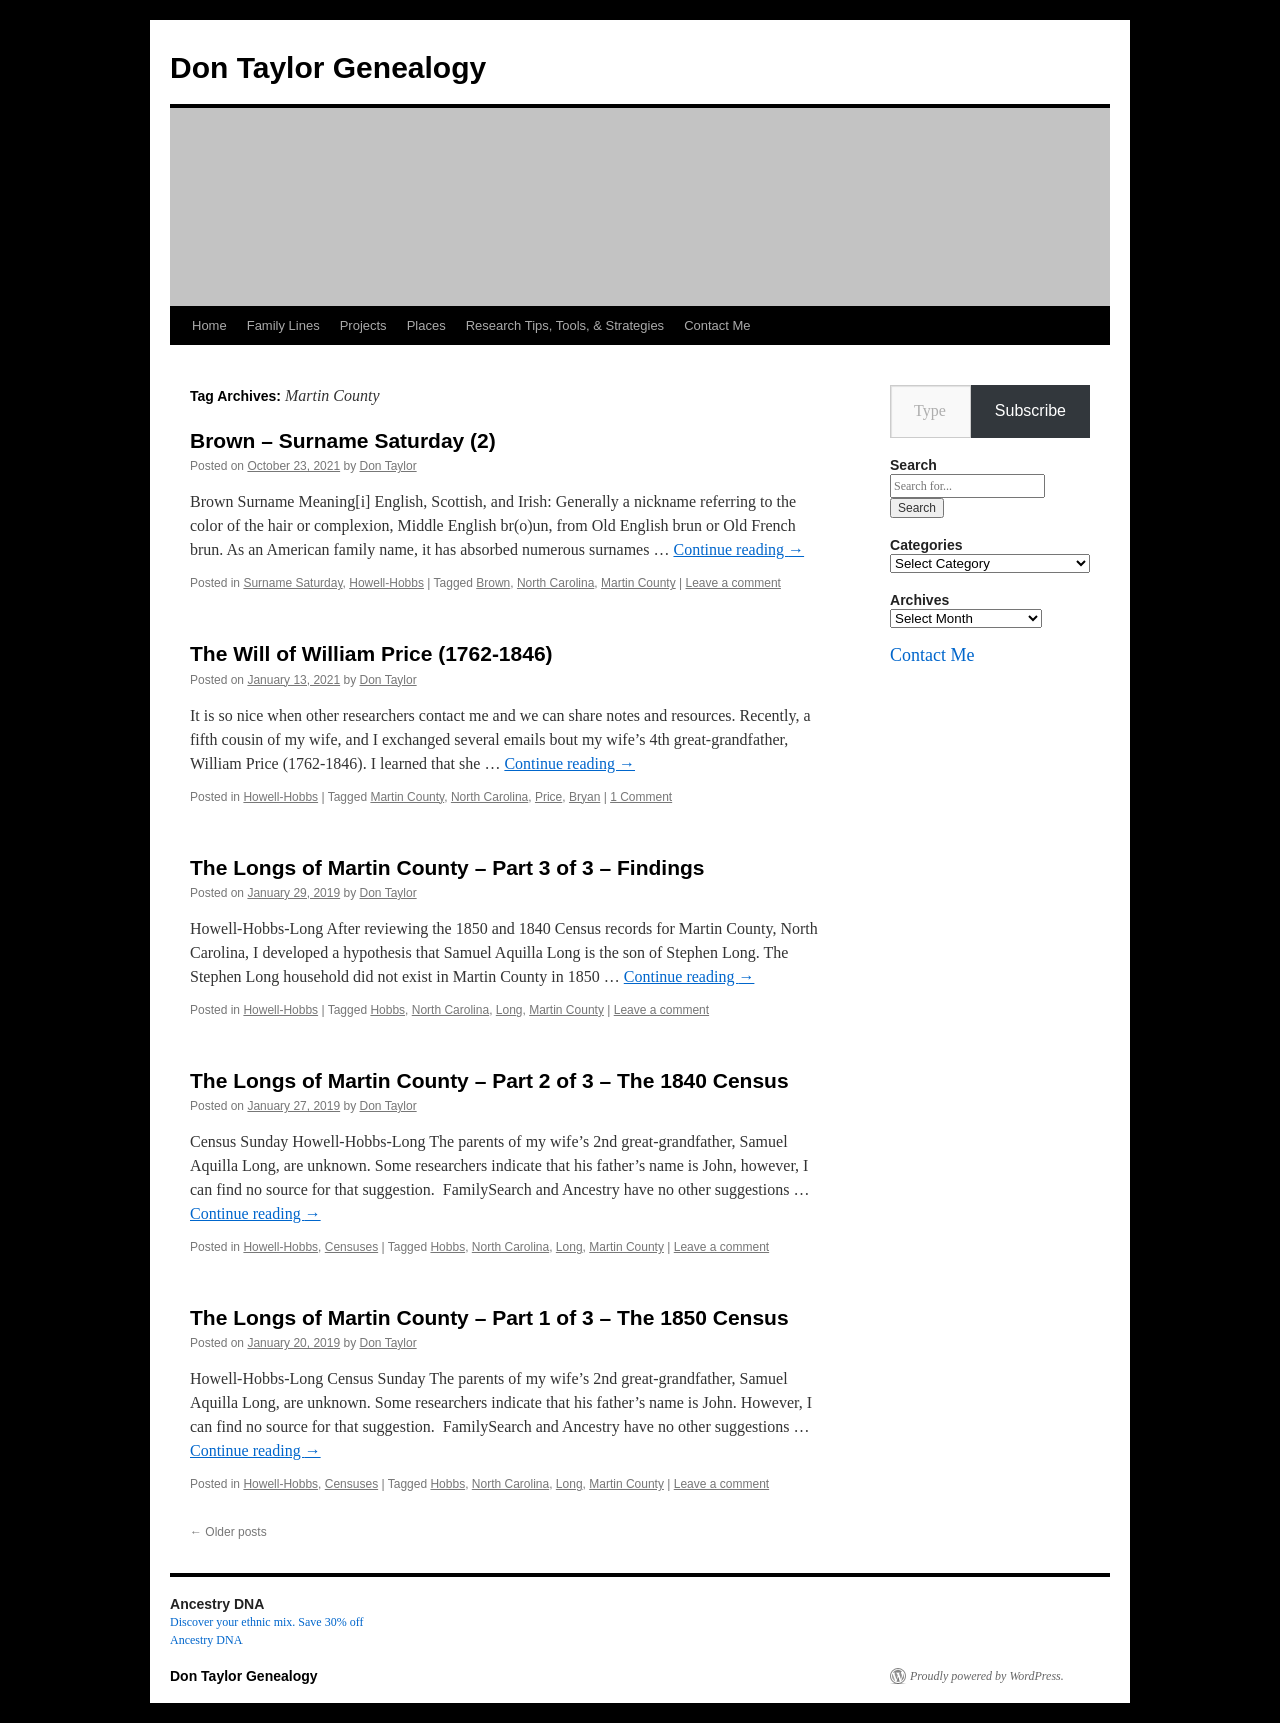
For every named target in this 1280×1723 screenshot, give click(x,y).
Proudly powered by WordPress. (987, 1676)
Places (426, 325)
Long (509, 1010)
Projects (363, 325)
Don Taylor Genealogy (328, 67)
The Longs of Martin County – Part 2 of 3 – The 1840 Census (489, 1080)
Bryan (584, 797)
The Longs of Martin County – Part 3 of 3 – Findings (447, 867)
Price (548, 797)
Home (209, 325)
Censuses (351, 1247)
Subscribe (1030, 410)
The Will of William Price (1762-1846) (371, 653)
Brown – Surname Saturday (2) (343, 440)
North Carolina (555, 583)
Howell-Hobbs (386, 583)
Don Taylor (388, 466)
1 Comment (641, 797)
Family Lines (283, 325)
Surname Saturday (292, 583)
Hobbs (387, 1010)
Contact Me (717, 325)
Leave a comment (733, 583)
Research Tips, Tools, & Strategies (565, 325)
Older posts (228, 1532)
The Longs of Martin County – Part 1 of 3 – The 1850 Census (489, 1317)
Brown (493, 583)
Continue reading (738, 549)
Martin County (638, 583)
